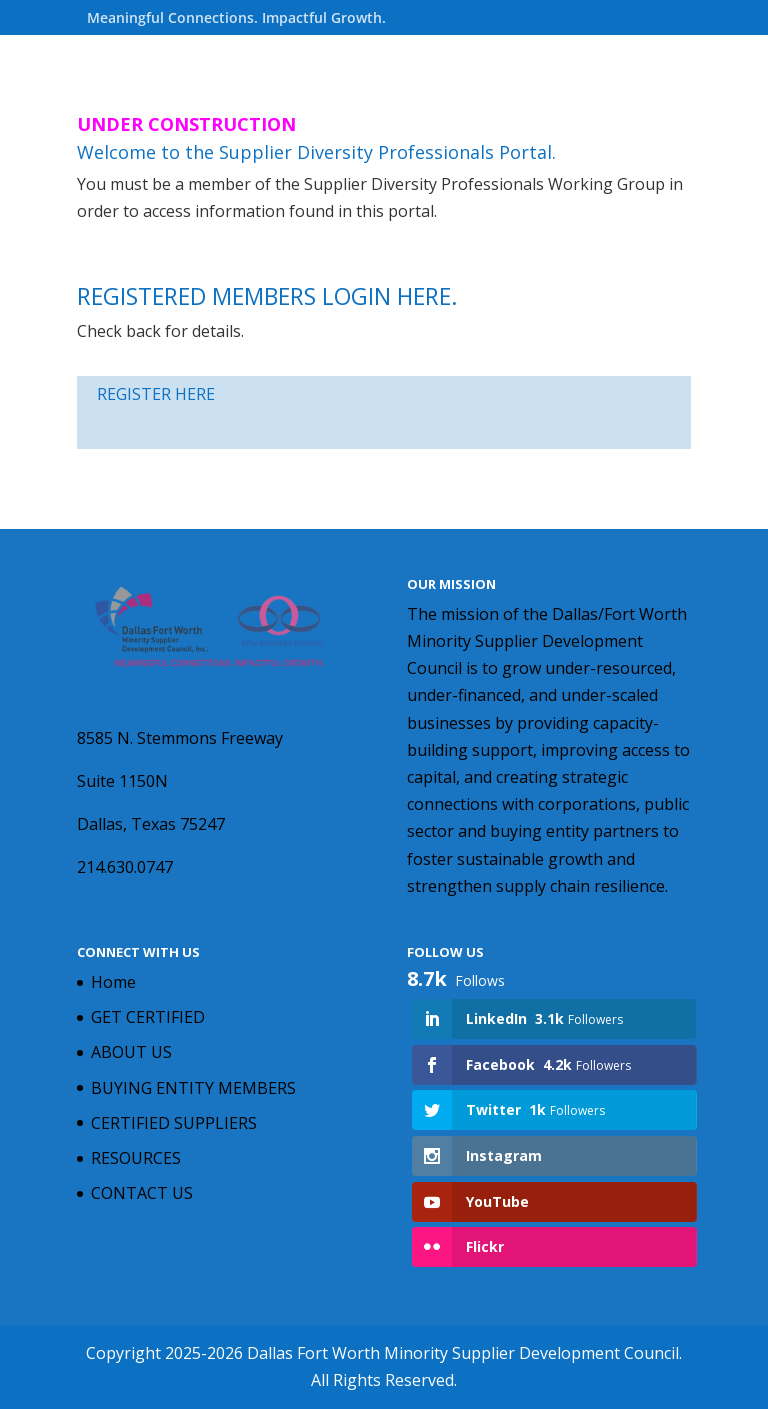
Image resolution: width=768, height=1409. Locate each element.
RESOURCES (136, 1158)
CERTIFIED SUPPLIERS (174, 1123)
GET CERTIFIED (148, 1017)
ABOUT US (131, 1052)
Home (113, 982)
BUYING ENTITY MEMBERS (193, 1088)
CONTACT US (142, 1193)
